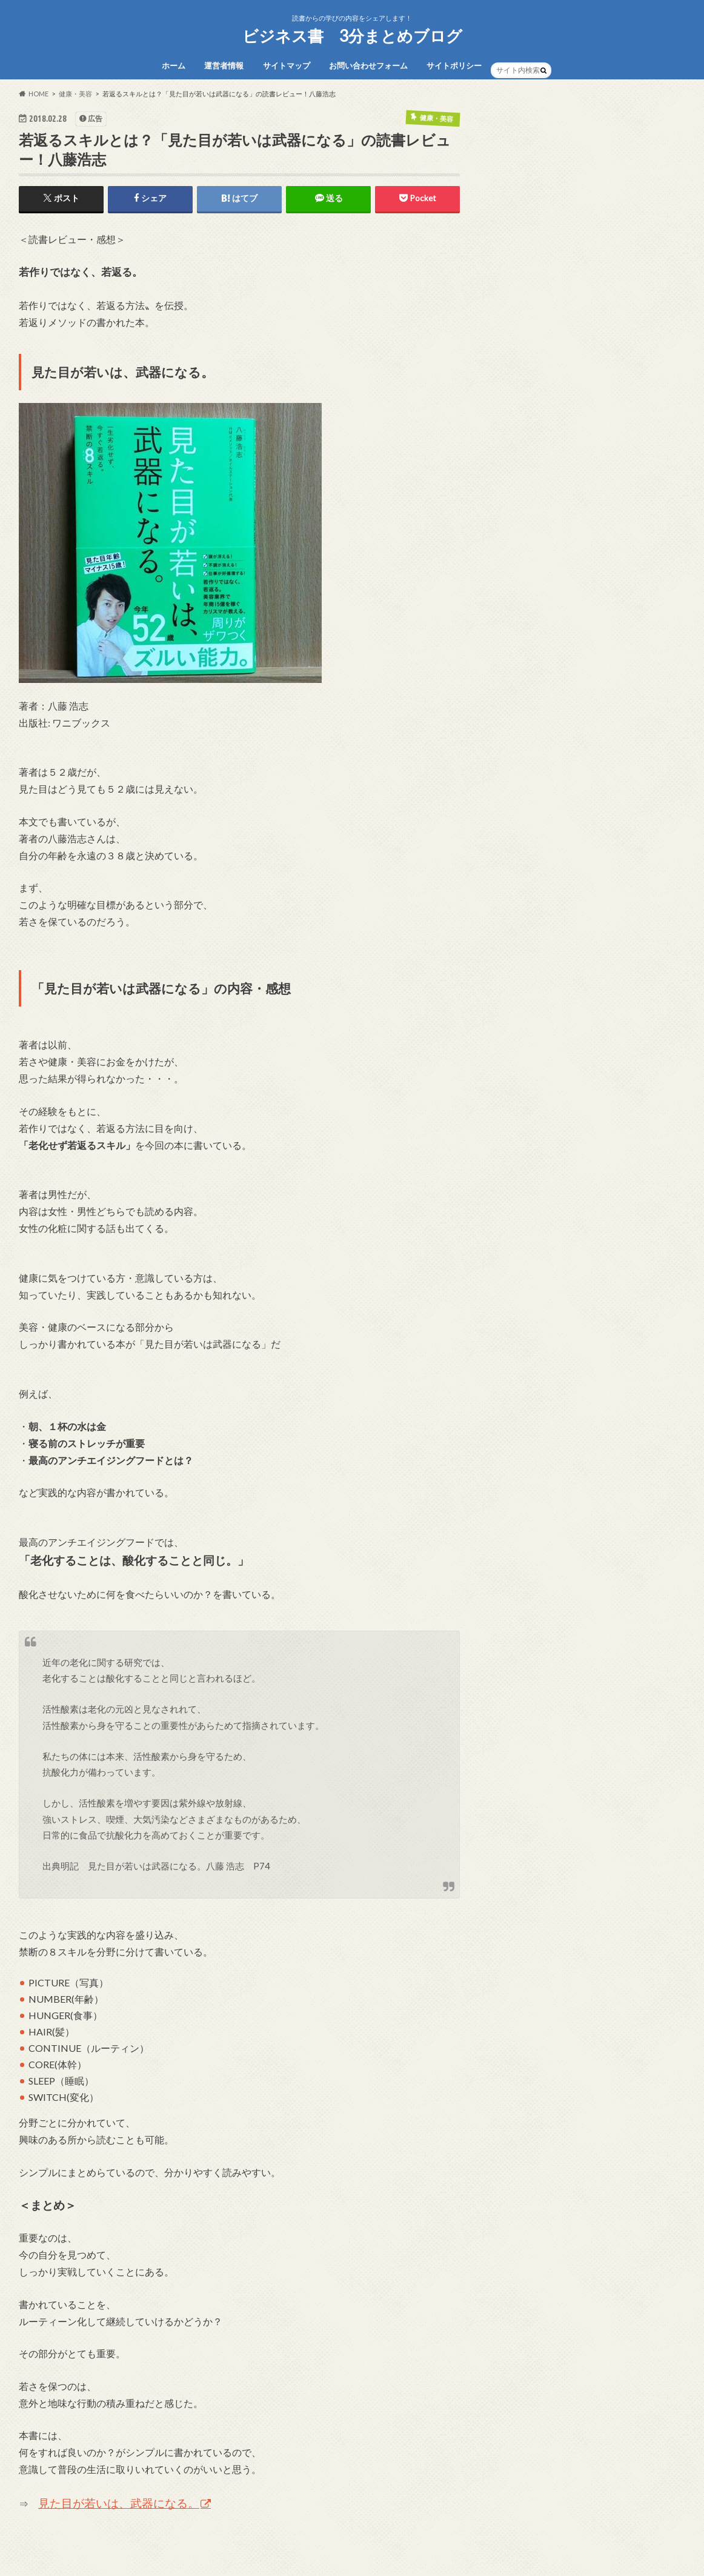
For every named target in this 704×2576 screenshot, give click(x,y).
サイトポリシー (454, 65)
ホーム (173, 65)
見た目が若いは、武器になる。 (118, 2503)
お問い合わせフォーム (368, 65)
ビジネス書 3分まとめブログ (352, 35)
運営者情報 (224, 65)
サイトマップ (286, 65)
